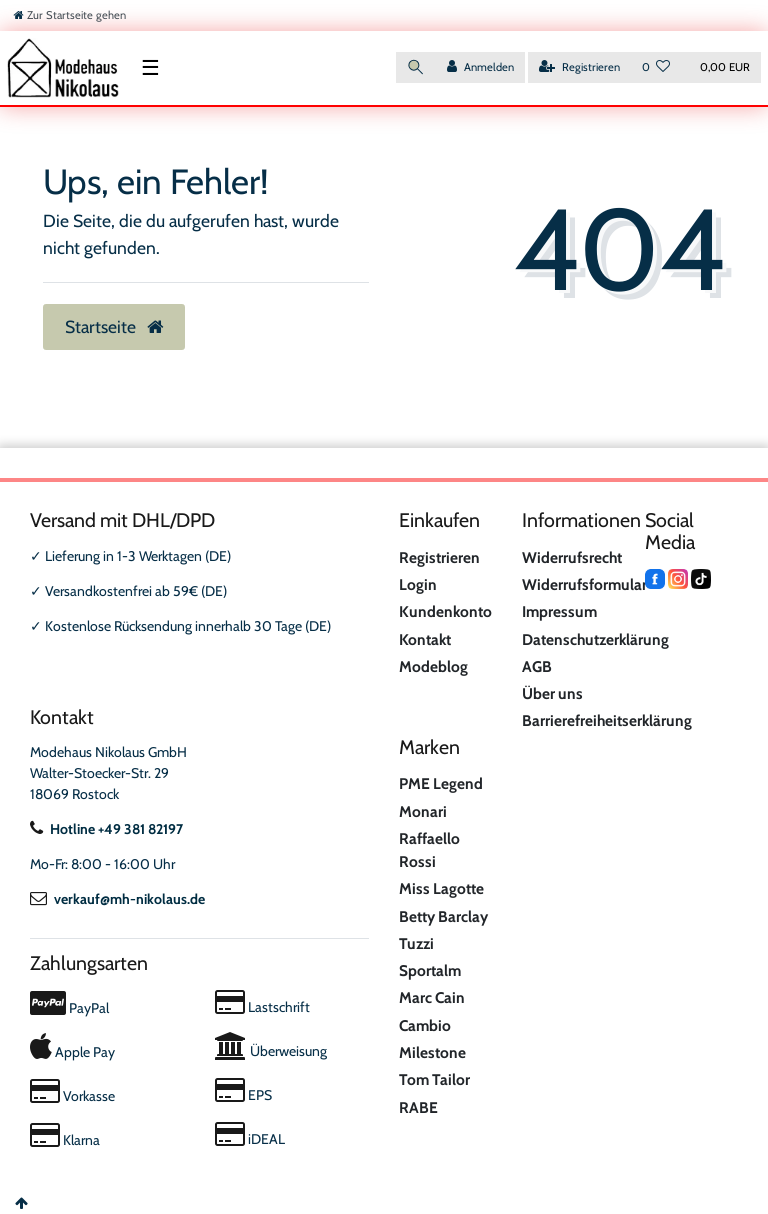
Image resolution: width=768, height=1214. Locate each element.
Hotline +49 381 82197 (106, 829)
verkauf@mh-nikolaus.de (117, 899)
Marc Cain (432, 997)
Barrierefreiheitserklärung (607, 720)
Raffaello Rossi (429, 850)
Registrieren (439, 557)
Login (418, 584)
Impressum (559, 611)
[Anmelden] (480, 67)
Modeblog (433, 666)
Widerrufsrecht (572, 557)
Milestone (432, 1052)
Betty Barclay (443, 916)
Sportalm (430, 970)
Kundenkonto (445, 611)
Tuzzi (416, 943)
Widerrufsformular (584, 584)
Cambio (425, 1025)
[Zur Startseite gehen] (70, 15)
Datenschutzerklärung (595, 639)
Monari (423, 811)
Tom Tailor (434, 1079)
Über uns (552, 693)
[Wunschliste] (656, 67)
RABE (418, 1107)
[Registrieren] (579, 67)
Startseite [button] (114, 326)
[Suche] (416, 67)
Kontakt (425, 639)
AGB (537, 666)
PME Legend (441, 783)
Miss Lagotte (441, 888)
